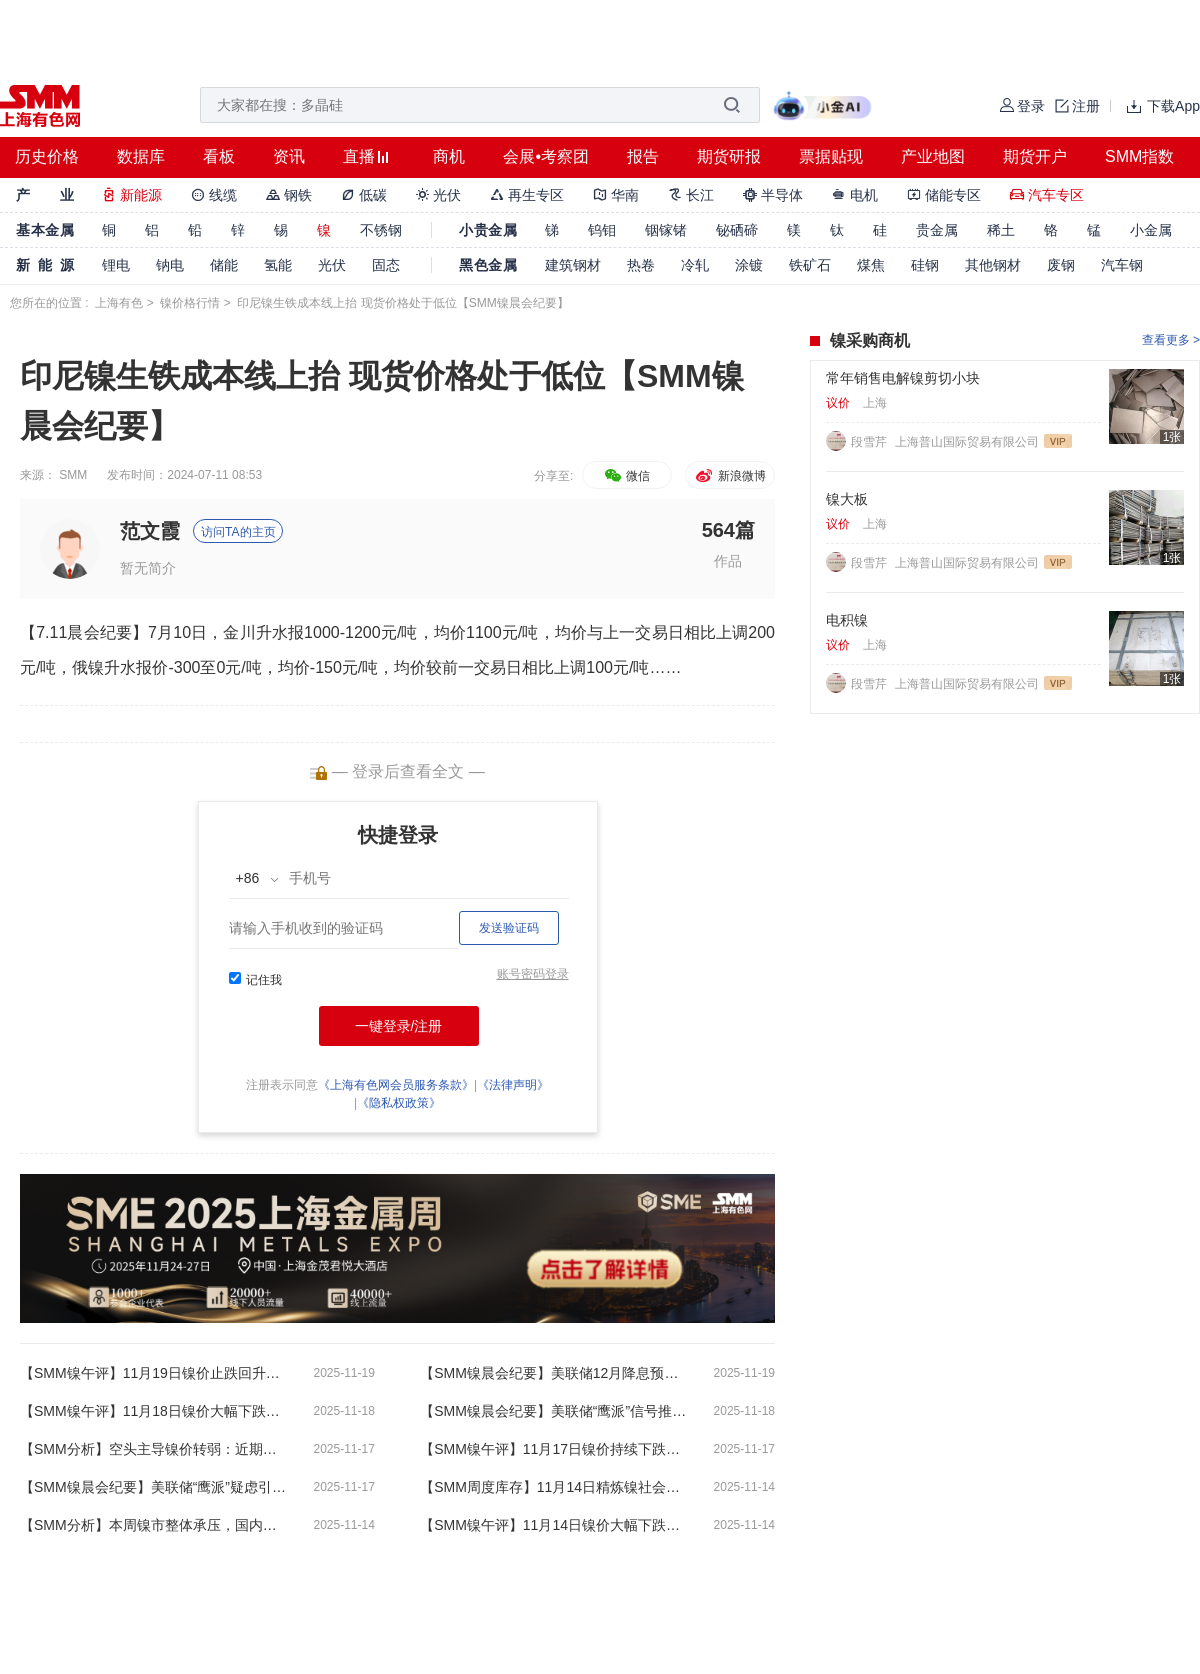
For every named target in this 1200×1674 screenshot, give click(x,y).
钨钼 (602, 230)
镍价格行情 (190, 303)
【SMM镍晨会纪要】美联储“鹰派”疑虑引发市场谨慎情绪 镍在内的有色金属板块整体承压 (155, 1487)
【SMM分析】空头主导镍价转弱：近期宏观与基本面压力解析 (155, 1449)
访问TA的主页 (238, 532)
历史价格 (47, 156)
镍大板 (847, 499)
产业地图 (933, 156)
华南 (616, 195)
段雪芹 (870, 442)
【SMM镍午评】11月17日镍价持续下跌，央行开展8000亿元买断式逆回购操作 (555, 1449)
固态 (386, 265)
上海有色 (119, 303)
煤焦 (871, 265)
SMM (73, 475)
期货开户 (1035, 156)
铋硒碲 (737, 230)
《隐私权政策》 (399, 1103)
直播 (359, 156)
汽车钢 (1122, 265)
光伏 (439, 195)
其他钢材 (993, 265)
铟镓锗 (666, 230)
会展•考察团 (546, 156)
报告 (643, 156)
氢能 (278, 265)
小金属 (1151, 230)
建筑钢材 (573, 265)
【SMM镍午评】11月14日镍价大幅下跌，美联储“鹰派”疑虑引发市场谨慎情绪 (555, 1525)
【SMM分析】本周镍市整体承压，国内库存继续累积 (155, 1525)
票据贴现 (831, 156)
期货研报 (729, 156)
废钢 (1061, 265)
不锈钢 (381, 230)
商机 (449, 156)
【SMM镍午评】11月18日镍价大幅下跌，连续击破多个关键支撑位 (155, 1411)
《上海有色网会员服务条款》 (396, 1085)
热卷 (641, 265)
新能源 (132, 195)
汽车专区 (1047, 195)
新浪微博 (729, 476)
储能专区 (944, 195)
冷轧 (695, 265)
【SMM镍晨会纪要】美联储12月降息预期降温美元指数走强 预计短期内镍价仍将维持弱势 (555, 1373)
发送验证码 (509, 928)
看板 (219, 156)
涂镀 (749, 265)
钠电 (170, 265)
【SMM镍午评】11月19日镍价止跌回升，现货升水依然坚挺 (155, 1373)
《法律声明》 (513, 1085)
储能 (224, 265)
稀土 (1001, 230)
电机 (855, 195)
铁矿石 (810, 265)
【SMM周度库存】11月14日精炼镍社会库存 (555, 1487)
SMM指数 (1139, 156)
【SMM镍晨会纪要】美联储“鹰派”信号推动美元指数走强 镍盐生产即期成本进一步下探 (555, 1411)
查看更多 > (1171, 340)
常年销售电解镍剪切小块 (903, 378)
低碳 (364, 195)
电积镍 (847, 620)
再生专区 (527, 195)
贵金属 (937, 230)
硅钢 (925, 265)
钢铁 (289, 195)
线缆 (214, 195)
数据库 (141, 156)
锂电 (116, 265)
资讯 (289, 156)
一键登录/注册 (399, 1026)
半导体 (773, 195)
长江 (691, 195)
